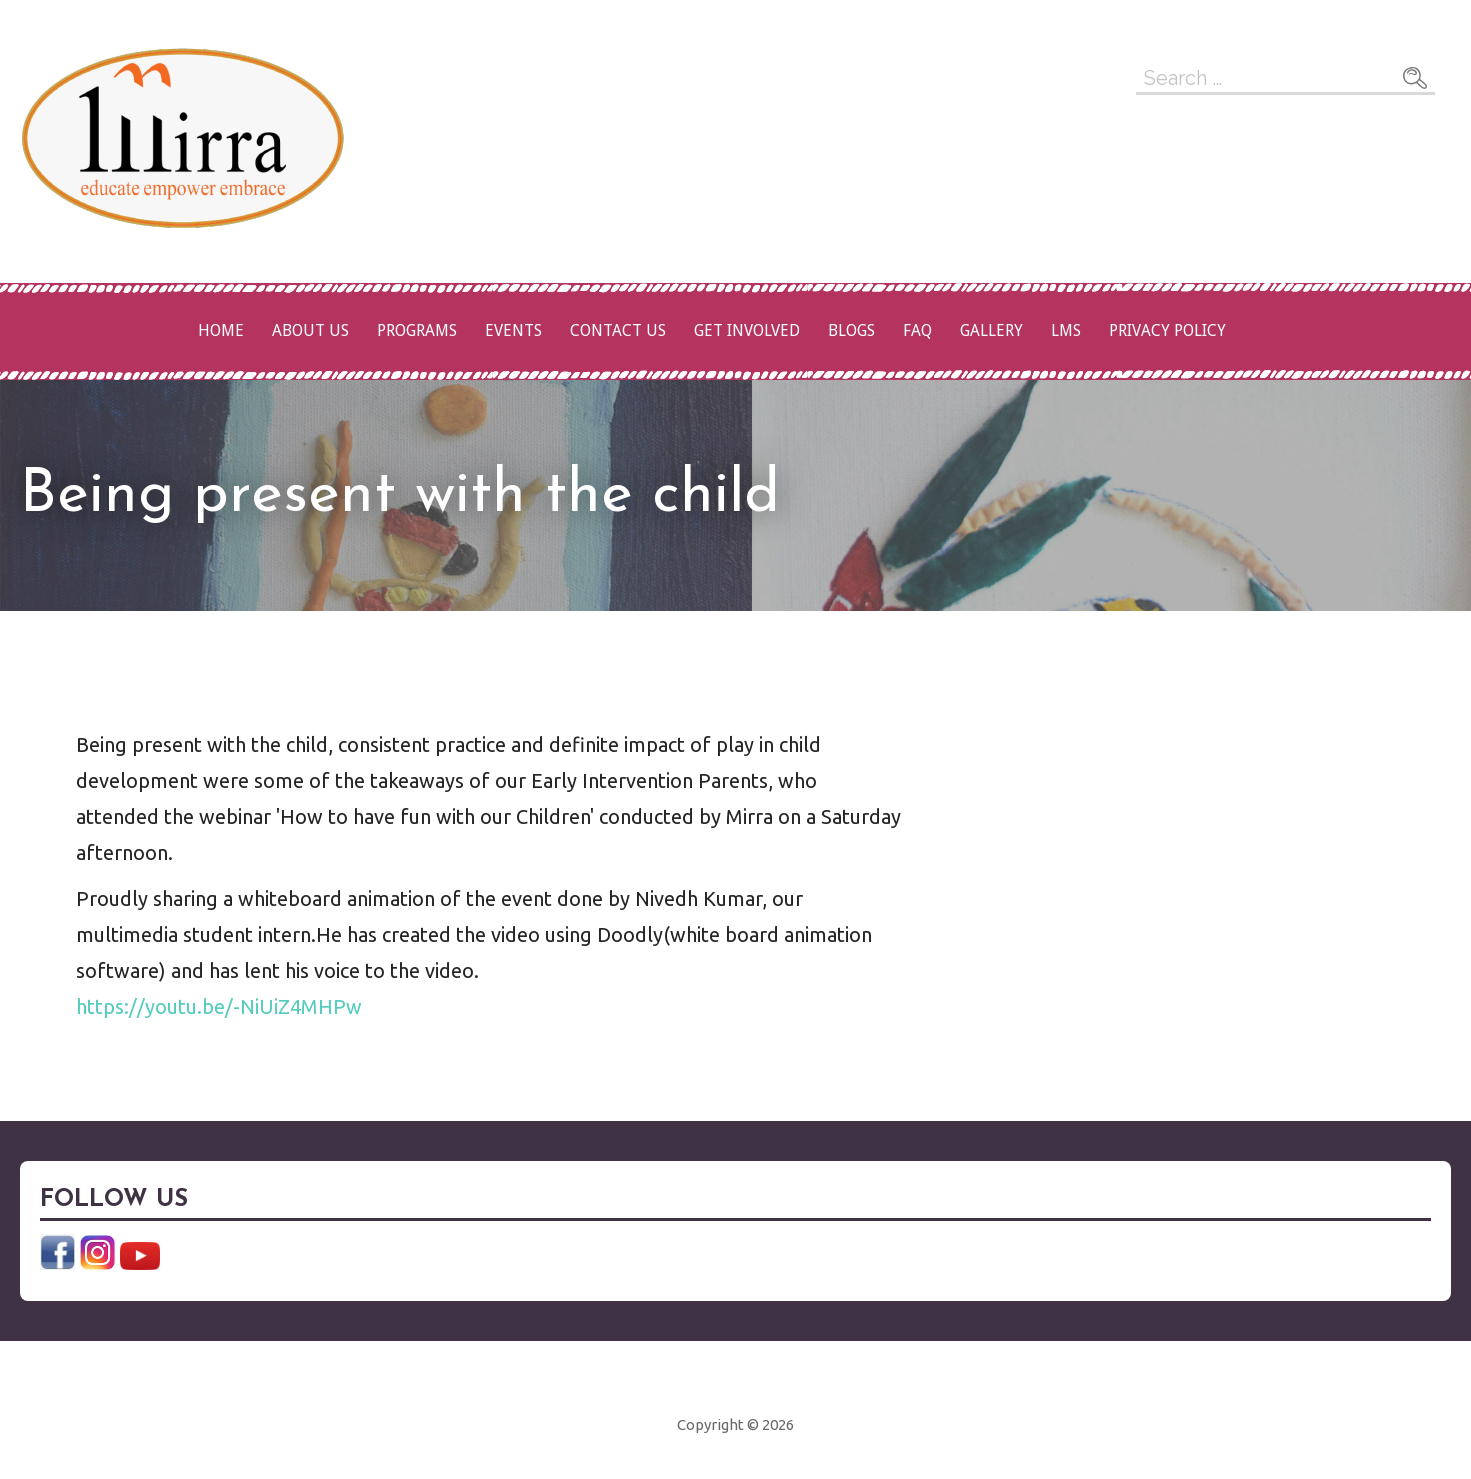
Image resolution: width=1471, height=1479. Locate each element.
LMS (1066, 330)
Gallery (991, 330)
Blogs (851, 330)
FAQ (917, 330)
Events (513, 330)
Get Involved (747, 330)
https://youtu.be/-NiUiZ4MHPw (219, 1006)
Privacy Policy (1167, 330)
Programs (417, 330)
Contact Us (618, 330)
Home (221, 330)
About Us (310, 330)
